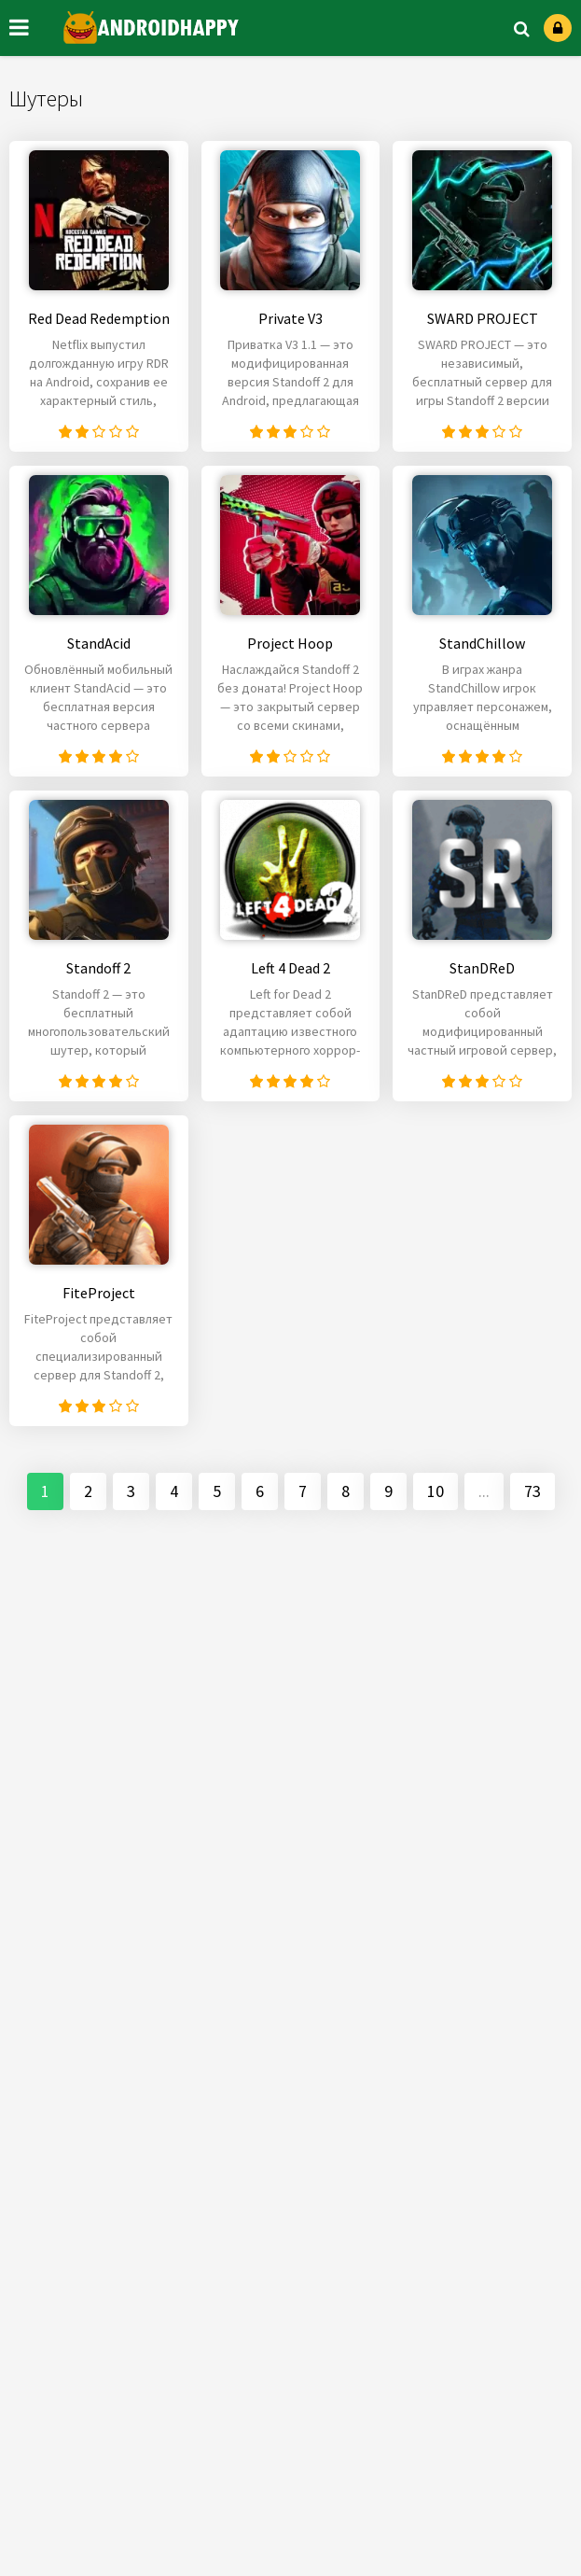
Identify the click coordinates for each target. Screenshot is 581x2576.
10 (435, 1491)
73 (532, 1491)
